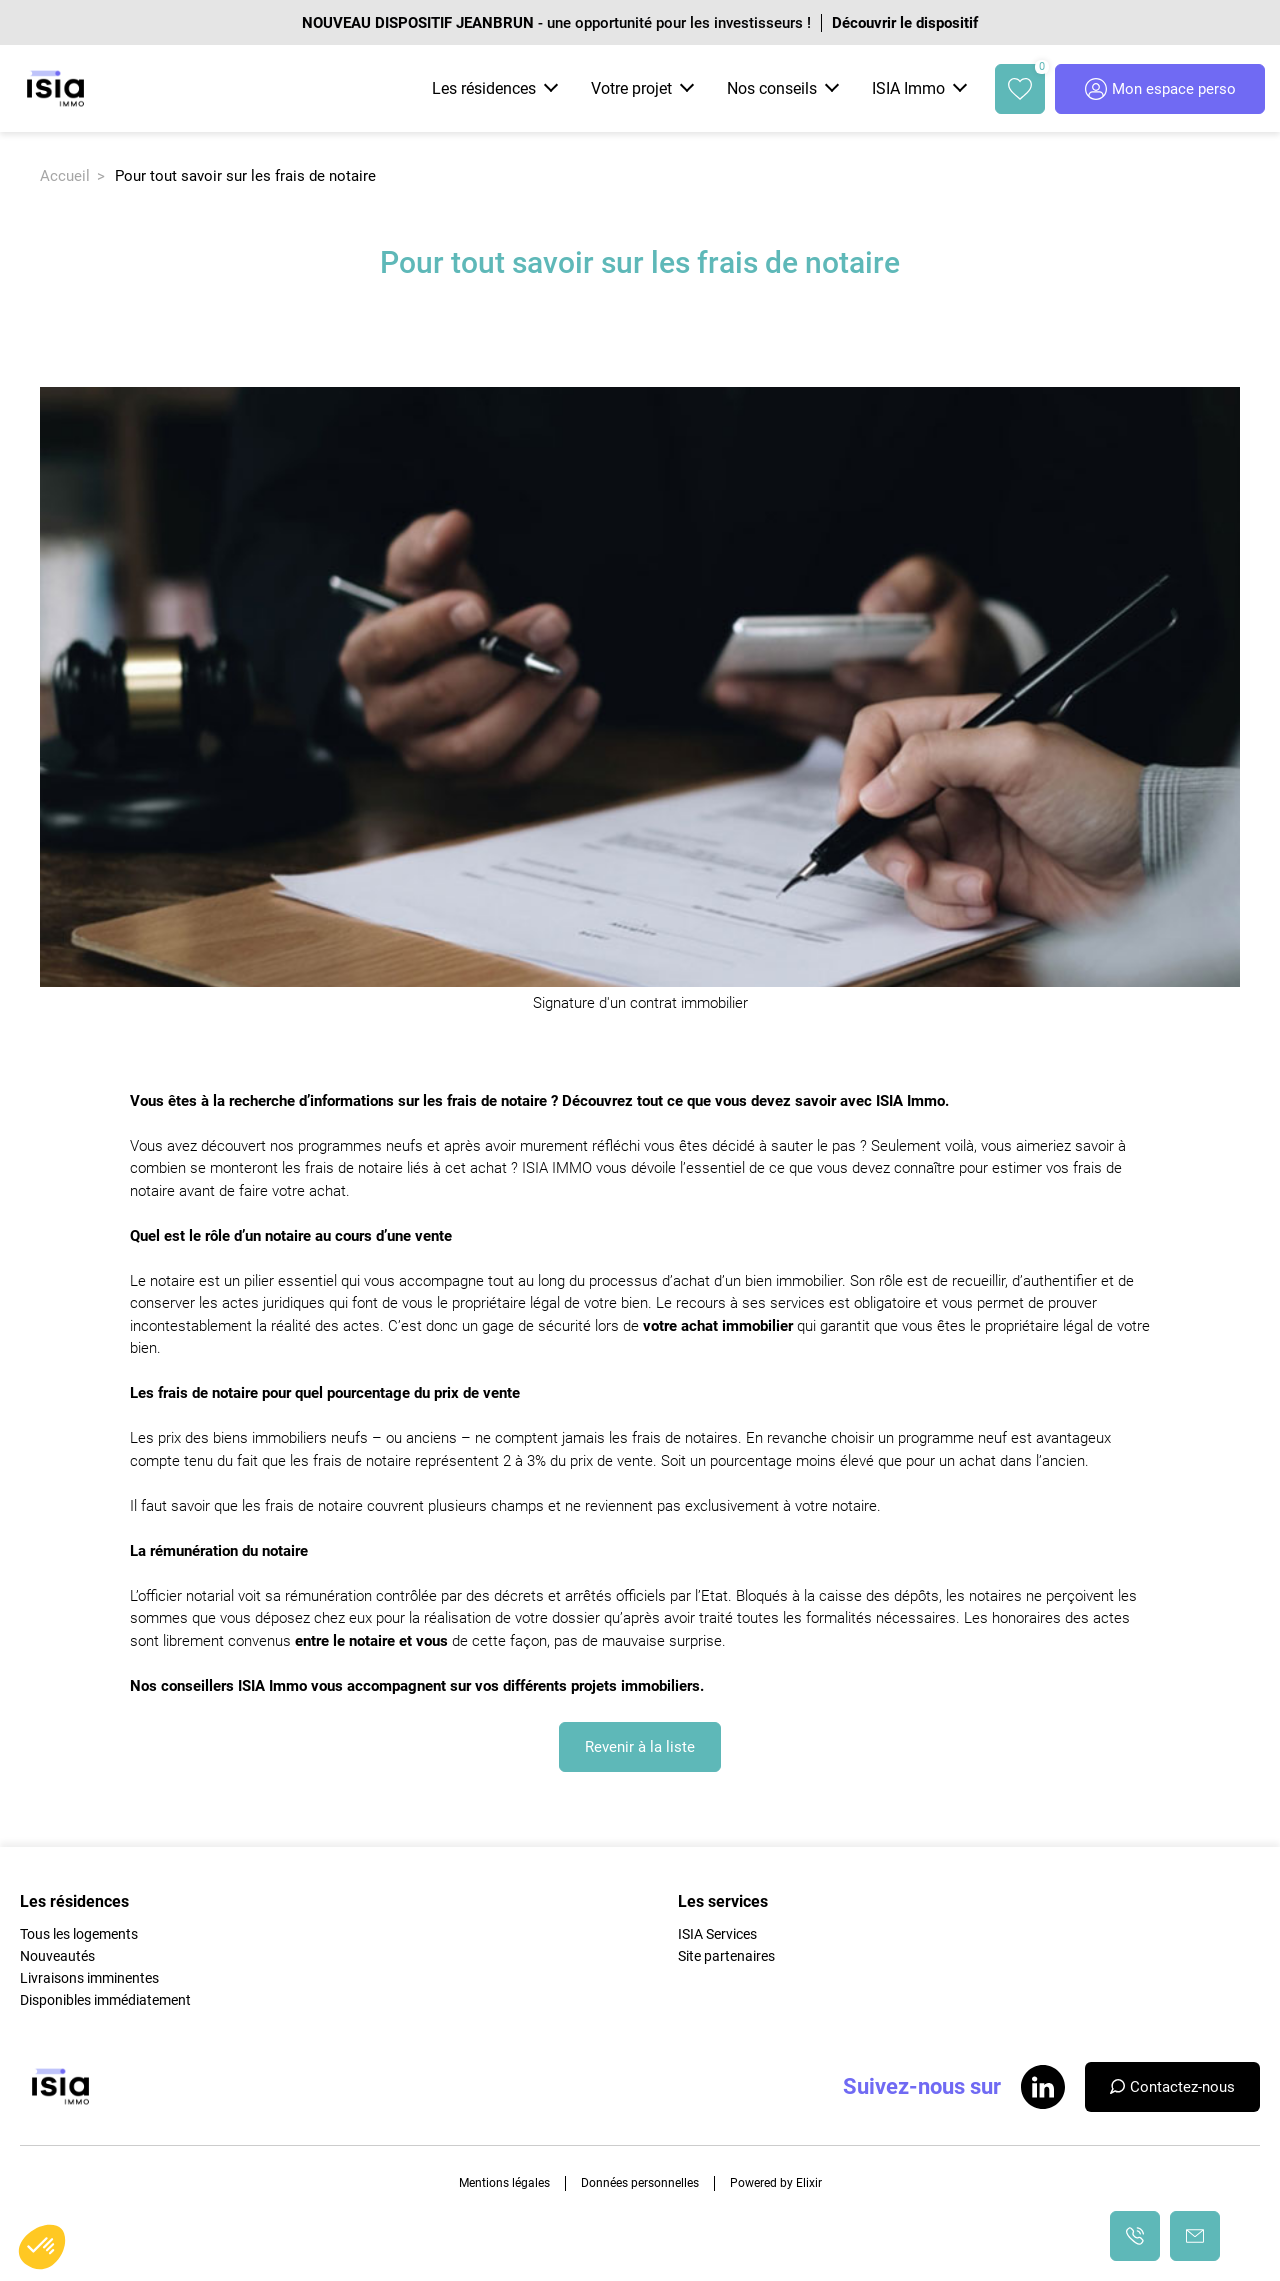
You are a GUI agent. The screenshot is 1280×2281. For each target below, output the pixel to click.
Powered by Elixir (776, 2183)
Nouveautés (57, 1956)
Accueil (65, 176)
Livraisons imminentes (89, 1978)
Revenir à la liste (640, 1747)
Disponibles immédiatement (105, 2000)
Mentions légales (504, 2183)
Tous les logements (79, 1934)
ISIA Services (717, 1934)
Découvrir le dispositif (905, 23)
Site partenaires (726, 1956)
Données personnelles (640, 2183)
